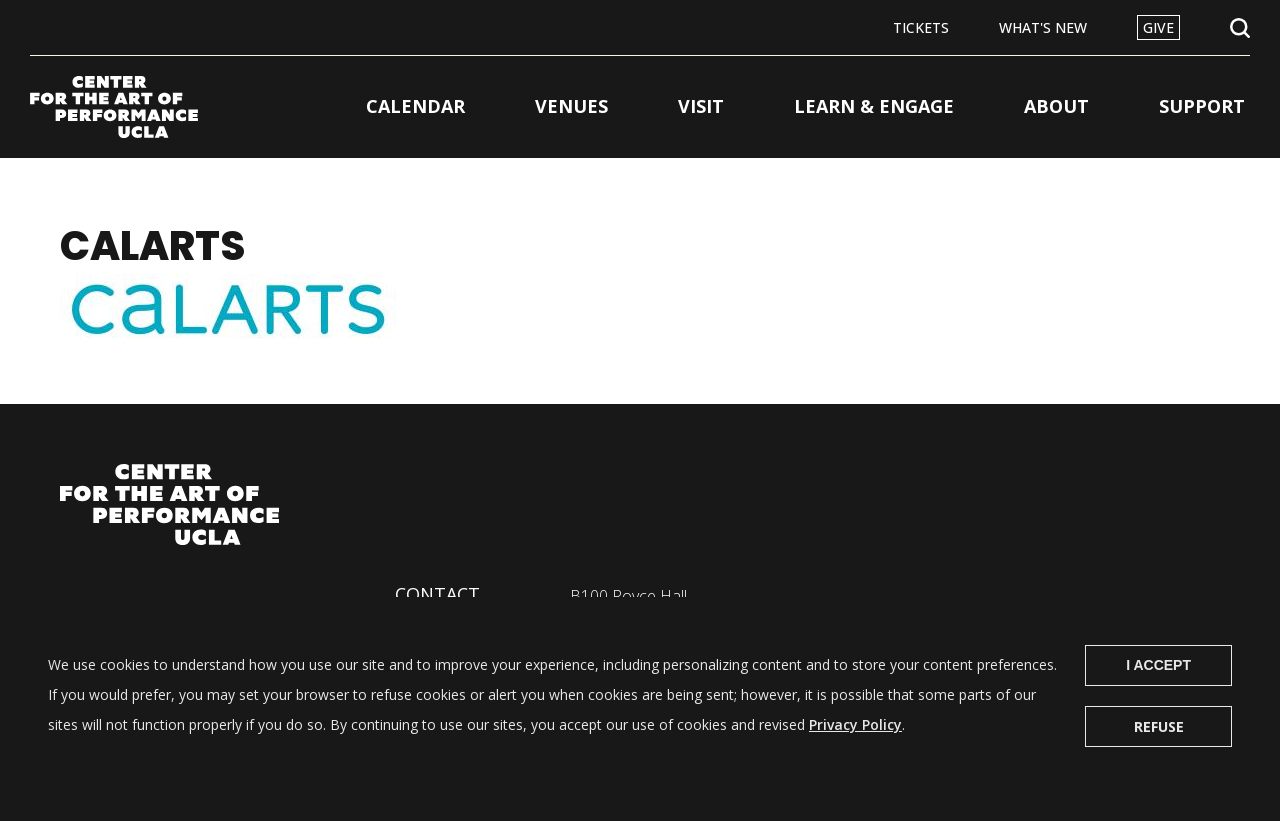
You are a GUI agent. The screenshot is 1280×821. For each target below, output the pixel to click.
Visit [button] (701, 106)
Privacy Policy (855, 742)
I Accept (1158, 683)
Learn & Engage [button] (874, 106)
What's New (1043, 27)
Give (1158, 27)
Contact (437, 594)
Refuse (1159, 744)
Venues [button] (571, 106)
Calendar (415, 106)
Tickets (921, 27)
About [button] (1056, 106)
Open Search (1240, 28)
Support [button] (1202, 106)
